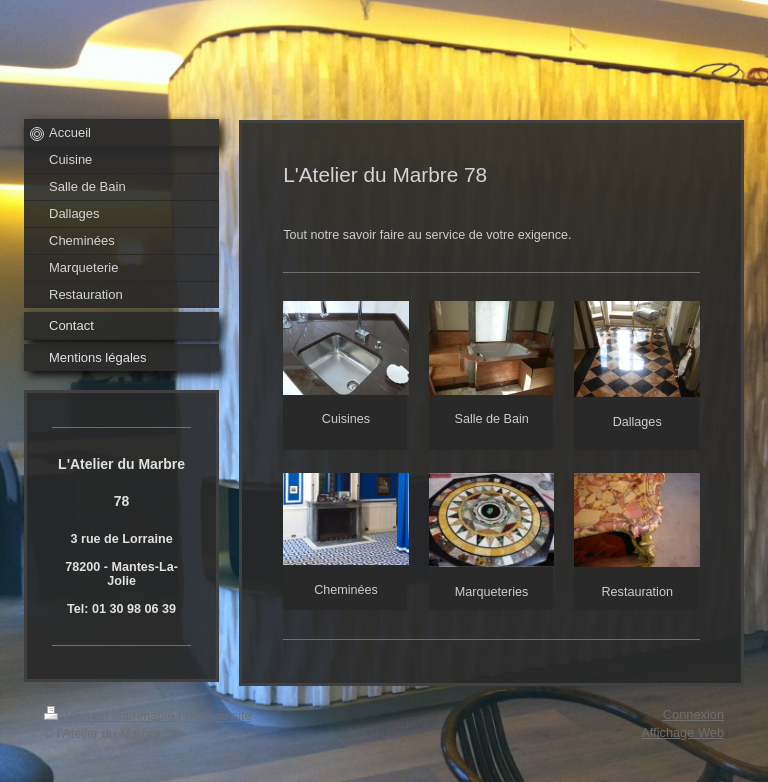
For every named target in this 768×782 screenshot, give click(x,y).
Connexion (693, 714)
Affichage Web (682, 732)
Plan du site (218, 715)
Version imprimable (111, 715)
